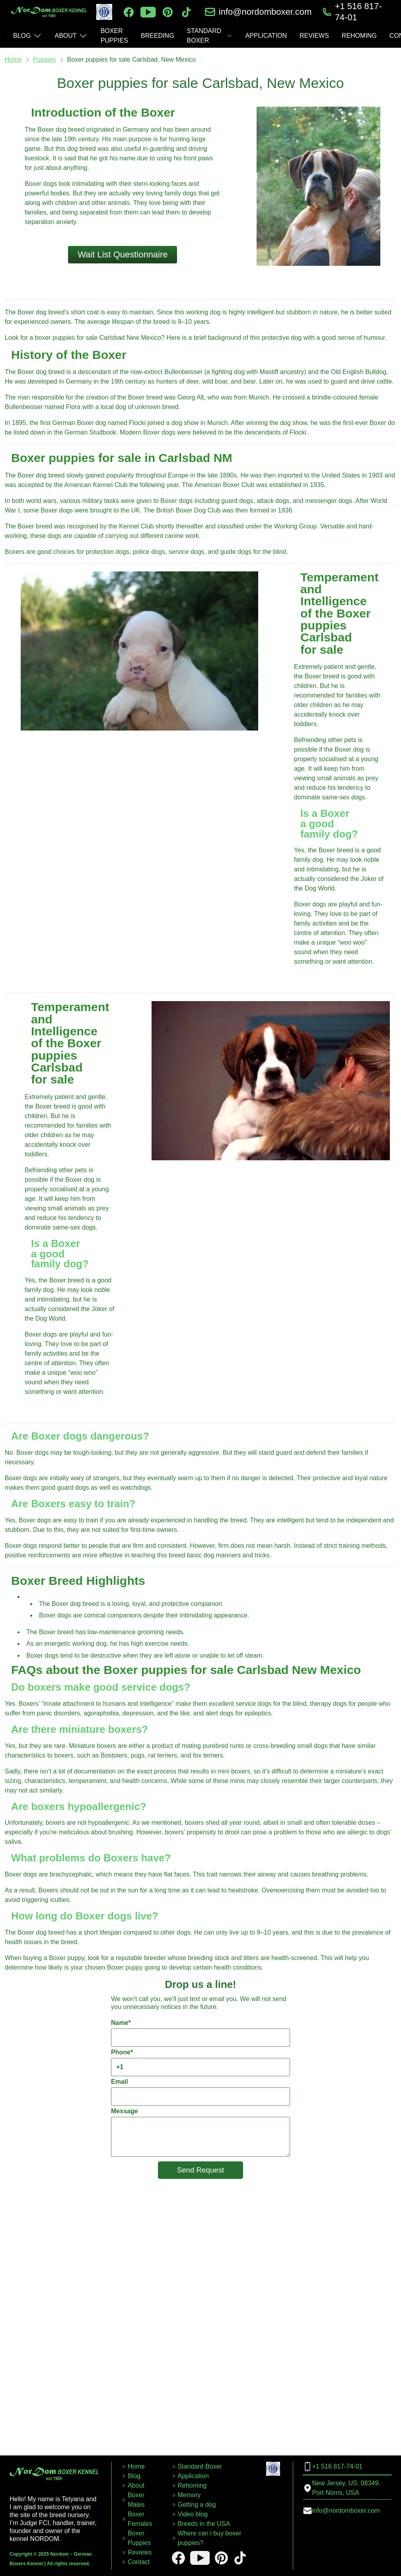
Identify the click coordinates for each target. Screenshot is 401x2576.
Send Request (200, 2170)
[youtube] (148, 12)
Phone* (200, 2062)
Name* (200, 2033)
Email (200, 2092)
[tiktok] (186, 12)
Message (200, 2132)
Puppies (44, 59)
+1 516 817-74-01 (358, 11)
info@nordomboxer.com (265, 12)
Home (13, 59)
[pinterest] (168, 12)
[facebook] (129, 12)
